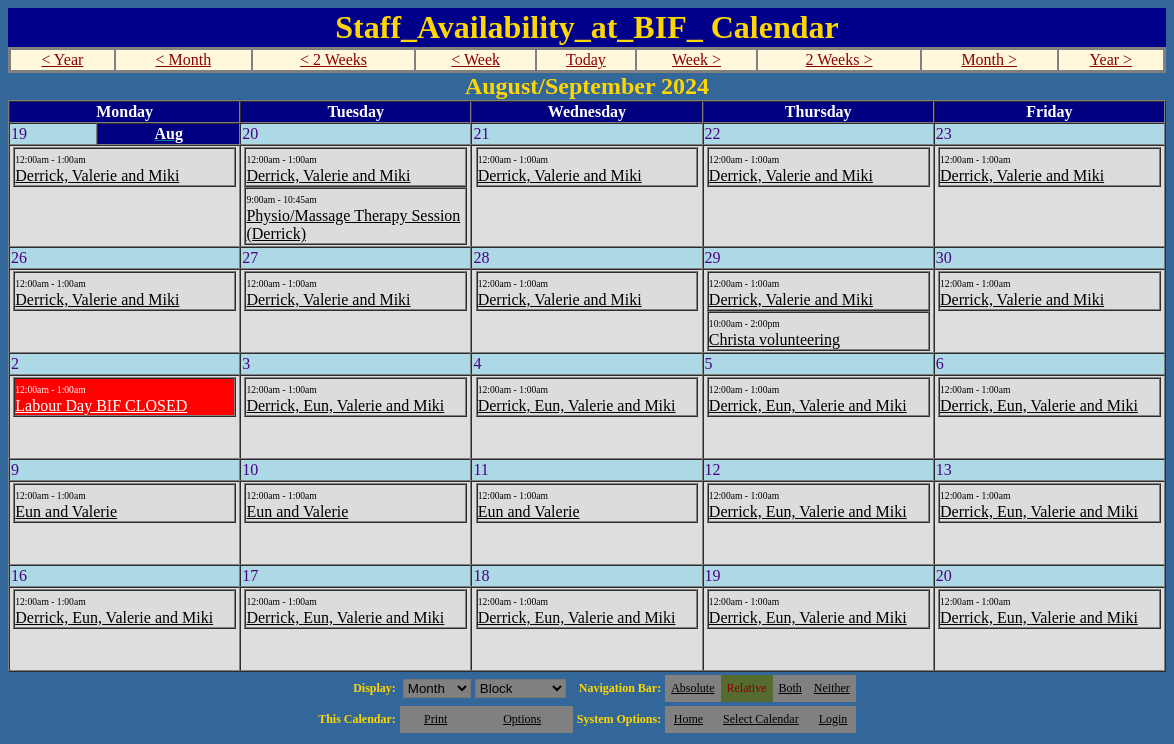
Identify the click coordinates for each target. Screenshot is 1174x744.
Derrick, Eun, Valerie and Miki (345, 405)
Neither (832, 688)
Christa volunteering (774, 339)
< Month (183, 59)
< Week (475, 59)
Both (790, 688)
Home (688, 719)
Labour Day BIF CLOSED (101, 405)
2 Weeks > (838, 59)
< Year (62, 59)
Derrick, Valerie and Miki (97, 175)
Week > (696, 59)
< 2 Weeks (333, 59)
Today (586, 59)
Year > (1111, 59)
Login (833, 719)
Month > (989, 59)
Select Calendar (761, 719)
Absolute (692, 688)
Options (522, 719)
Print (435, 719)
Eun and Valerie (66, 511)
